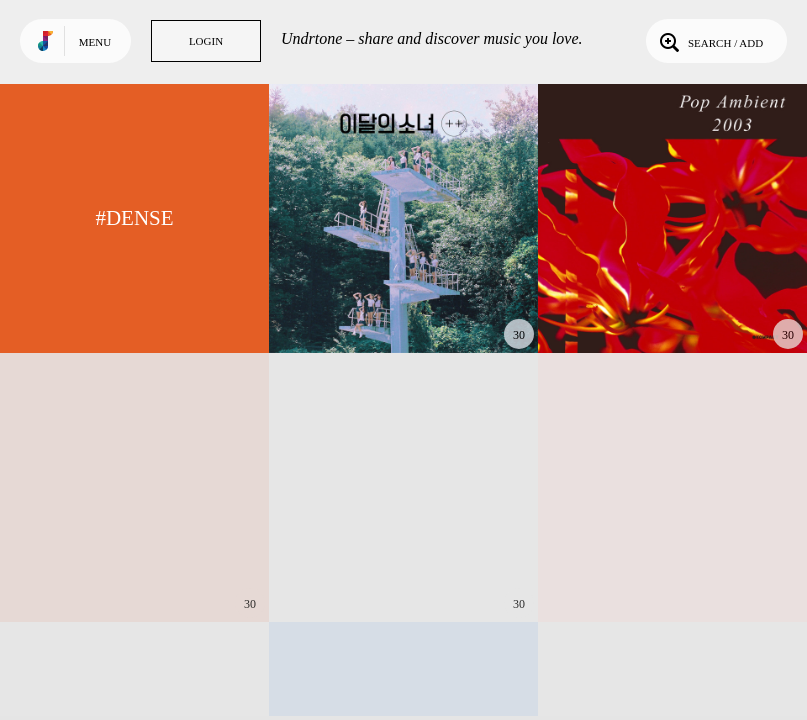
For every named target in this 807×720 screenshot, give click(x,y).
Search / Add (709, 41)
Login (206, 41)
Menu (95, 42)
